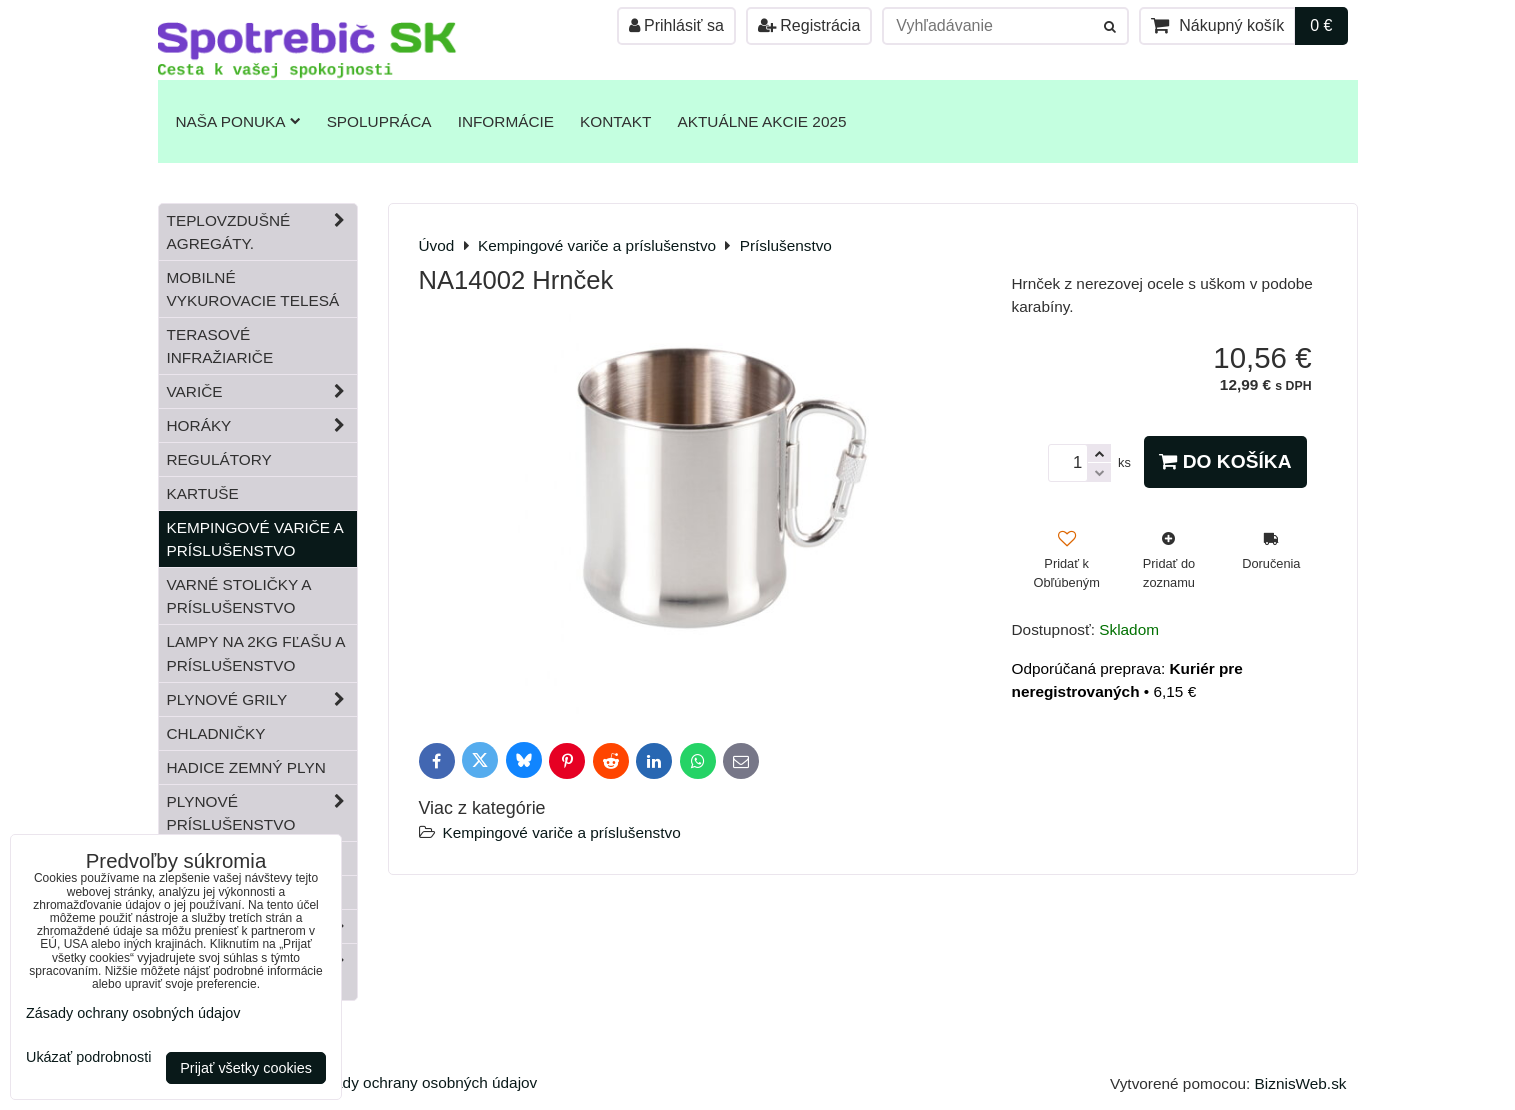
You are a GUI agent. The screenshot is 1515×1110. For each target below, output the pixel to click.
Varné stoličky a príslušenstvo (239, 596)
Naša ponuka (238, 121)
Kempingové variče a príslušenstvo (562, 832)
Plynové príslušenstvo (262, 813)
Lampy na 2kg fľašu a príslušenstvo (256, 653)
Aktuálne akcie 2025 (761, 121)
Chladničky (216, 733)
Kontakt (615, 121)
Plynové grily (262, 699)
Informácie (506, 121)
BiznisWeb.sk (1301, 1083)
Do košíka (1225, 461)
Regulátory (219, 459)
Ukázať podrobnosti (88, 1057)
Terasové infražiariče (220, 346)
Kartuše (203, 493)
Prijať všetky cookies (246, 1068)
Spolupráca (379, 121)
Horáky (262, 425)
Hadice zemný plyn (246, 767)
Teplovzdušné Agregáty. (262, 232)
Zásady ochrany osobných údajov (422, 1082)
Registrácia (809, 25)
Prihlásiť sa (676, 25)
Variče (262, 391)
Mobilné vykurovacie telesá (253, 289)
